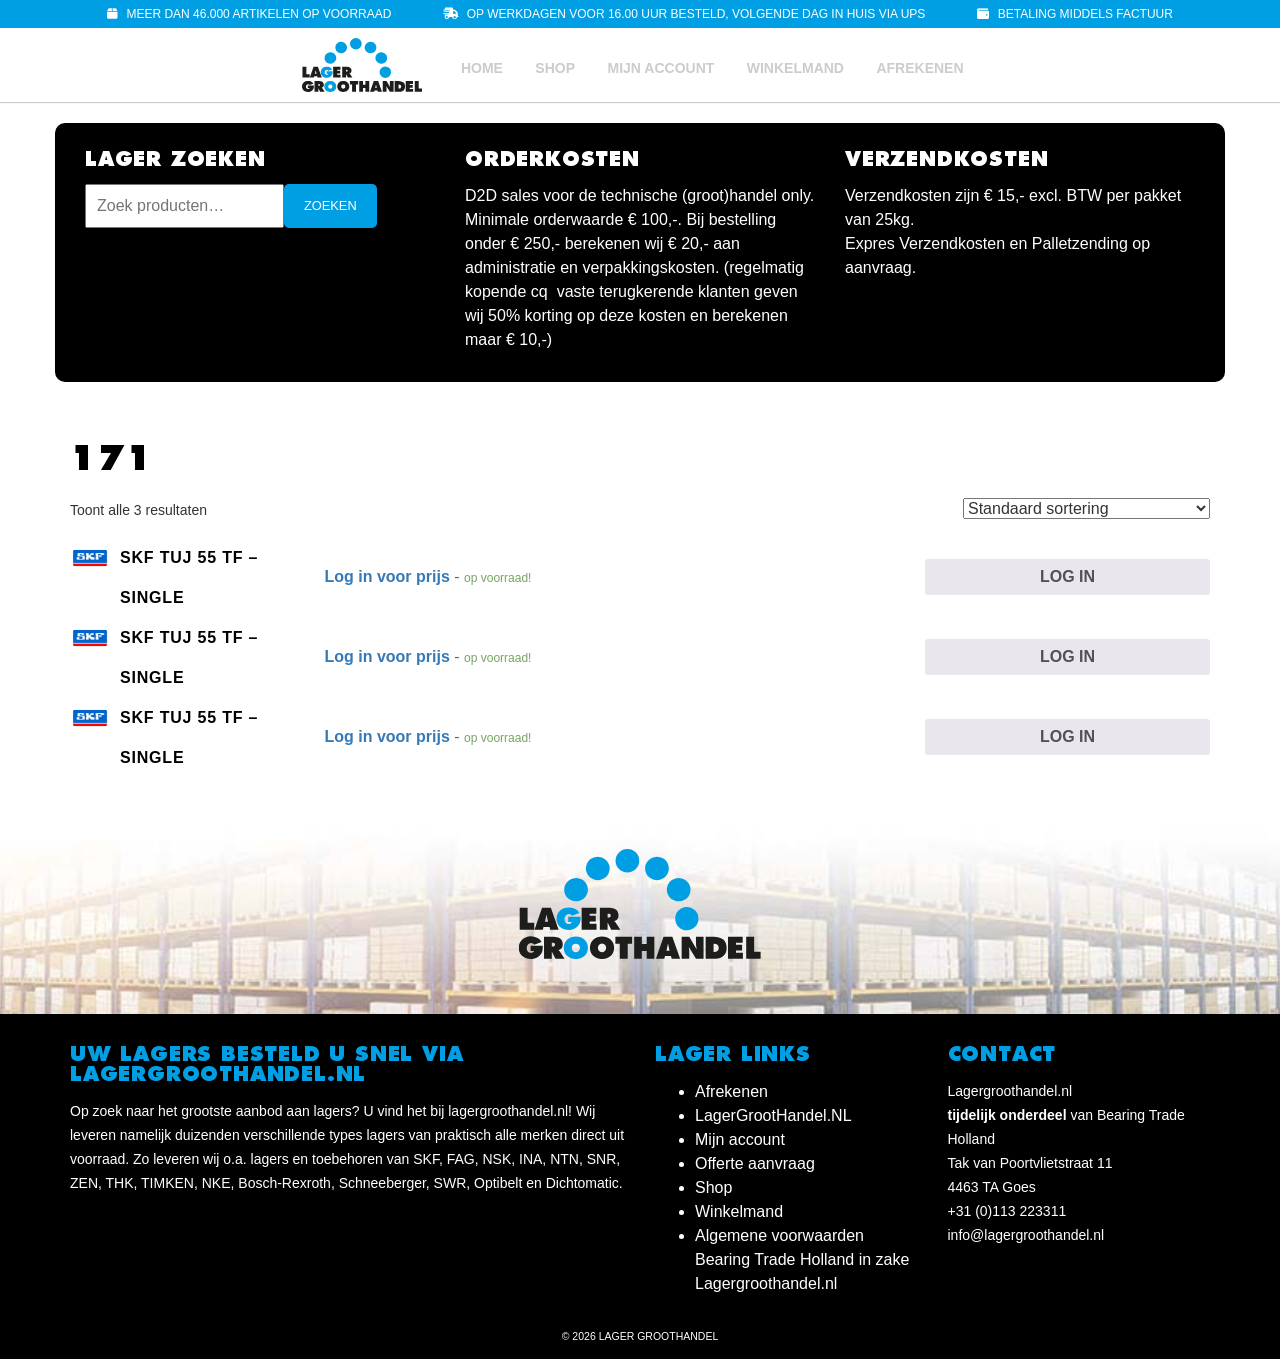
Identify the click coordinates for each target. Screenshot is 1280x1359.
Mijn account (660, 68)
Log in (1067, 576)
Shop (555, 68)
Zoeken (330, 205)
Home (482, 68)
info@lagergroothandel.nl (1026, 1235)
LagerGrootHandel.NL (773, 1115)
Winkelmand (795, 68)
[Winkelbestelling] (1086, 508)
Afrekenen (919, 68)
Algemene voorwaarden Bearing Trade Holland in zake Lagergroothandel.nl (802, 1259)
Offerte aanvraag (755, 1163)
